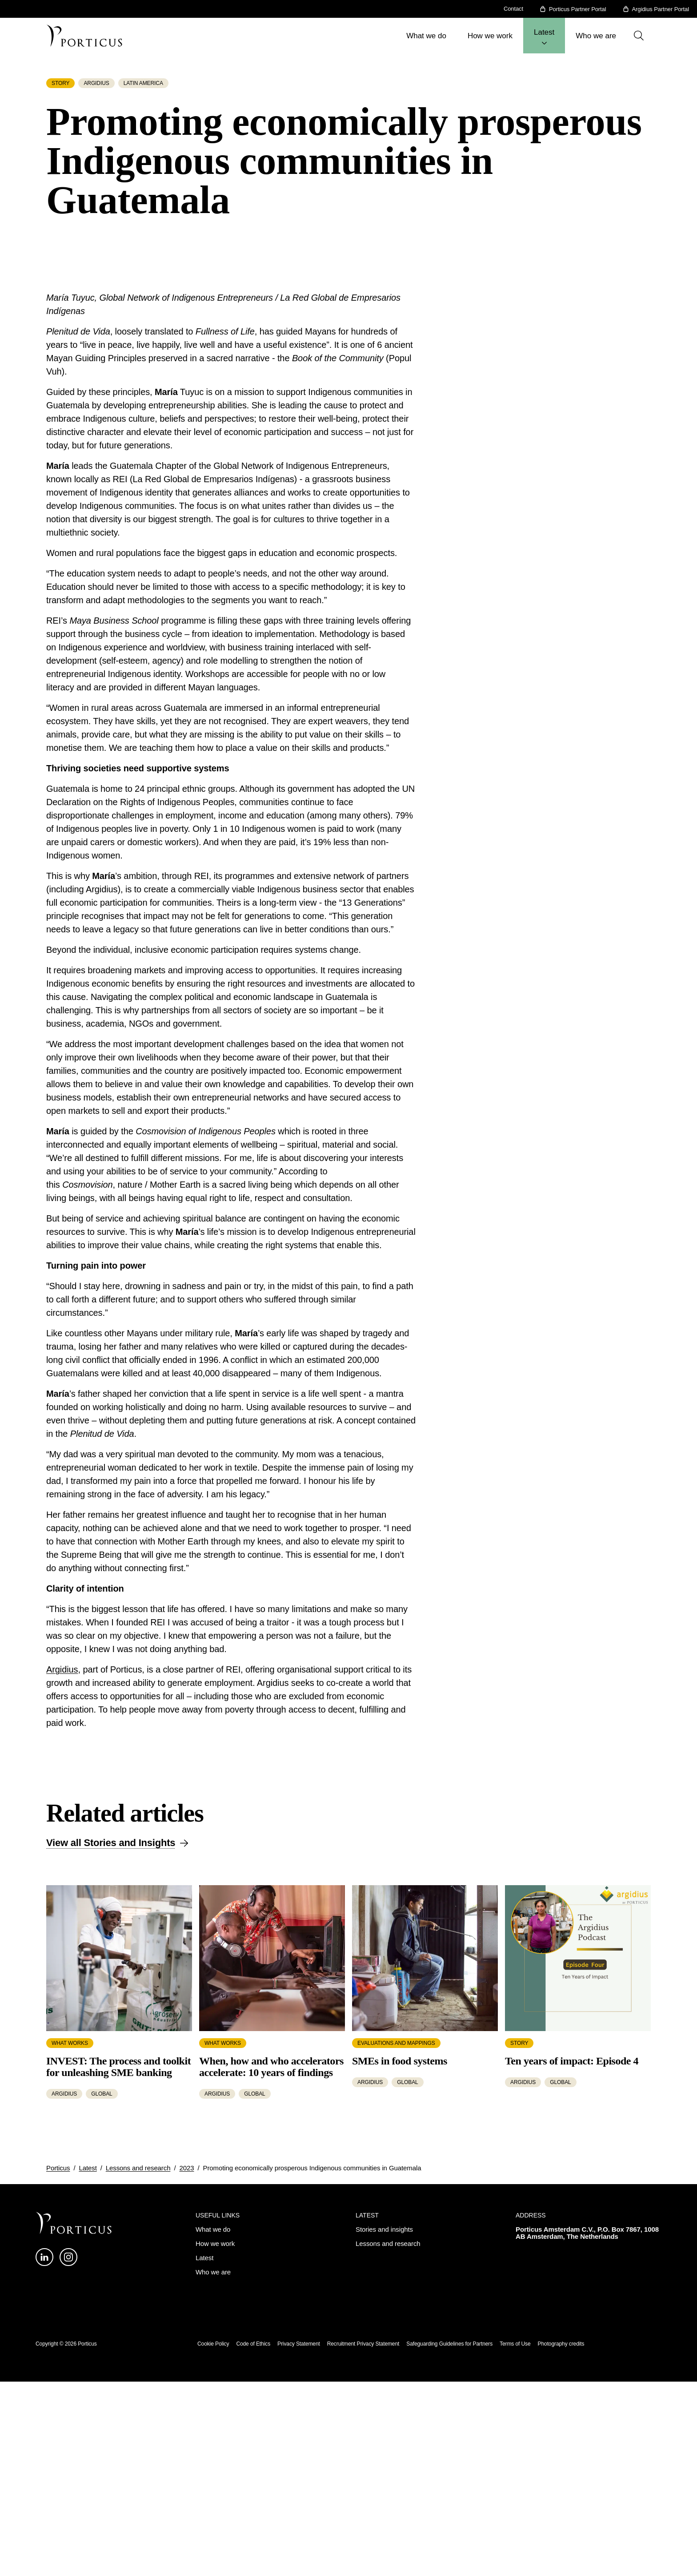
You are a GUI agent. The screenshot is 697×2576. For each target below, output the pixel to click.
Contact (513, 8)
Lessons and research (138, 2508)
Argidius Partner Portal (660, 9)
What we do (426, 36)
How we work (490, 36)
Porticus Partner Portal (577, 9)
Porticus (58, 2508)
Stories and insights (384, 2569)
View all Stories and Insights (110, 2183)
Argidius (62, 2010)
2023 (186, 2508)
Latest (544, 32)
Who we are (596, 36)
